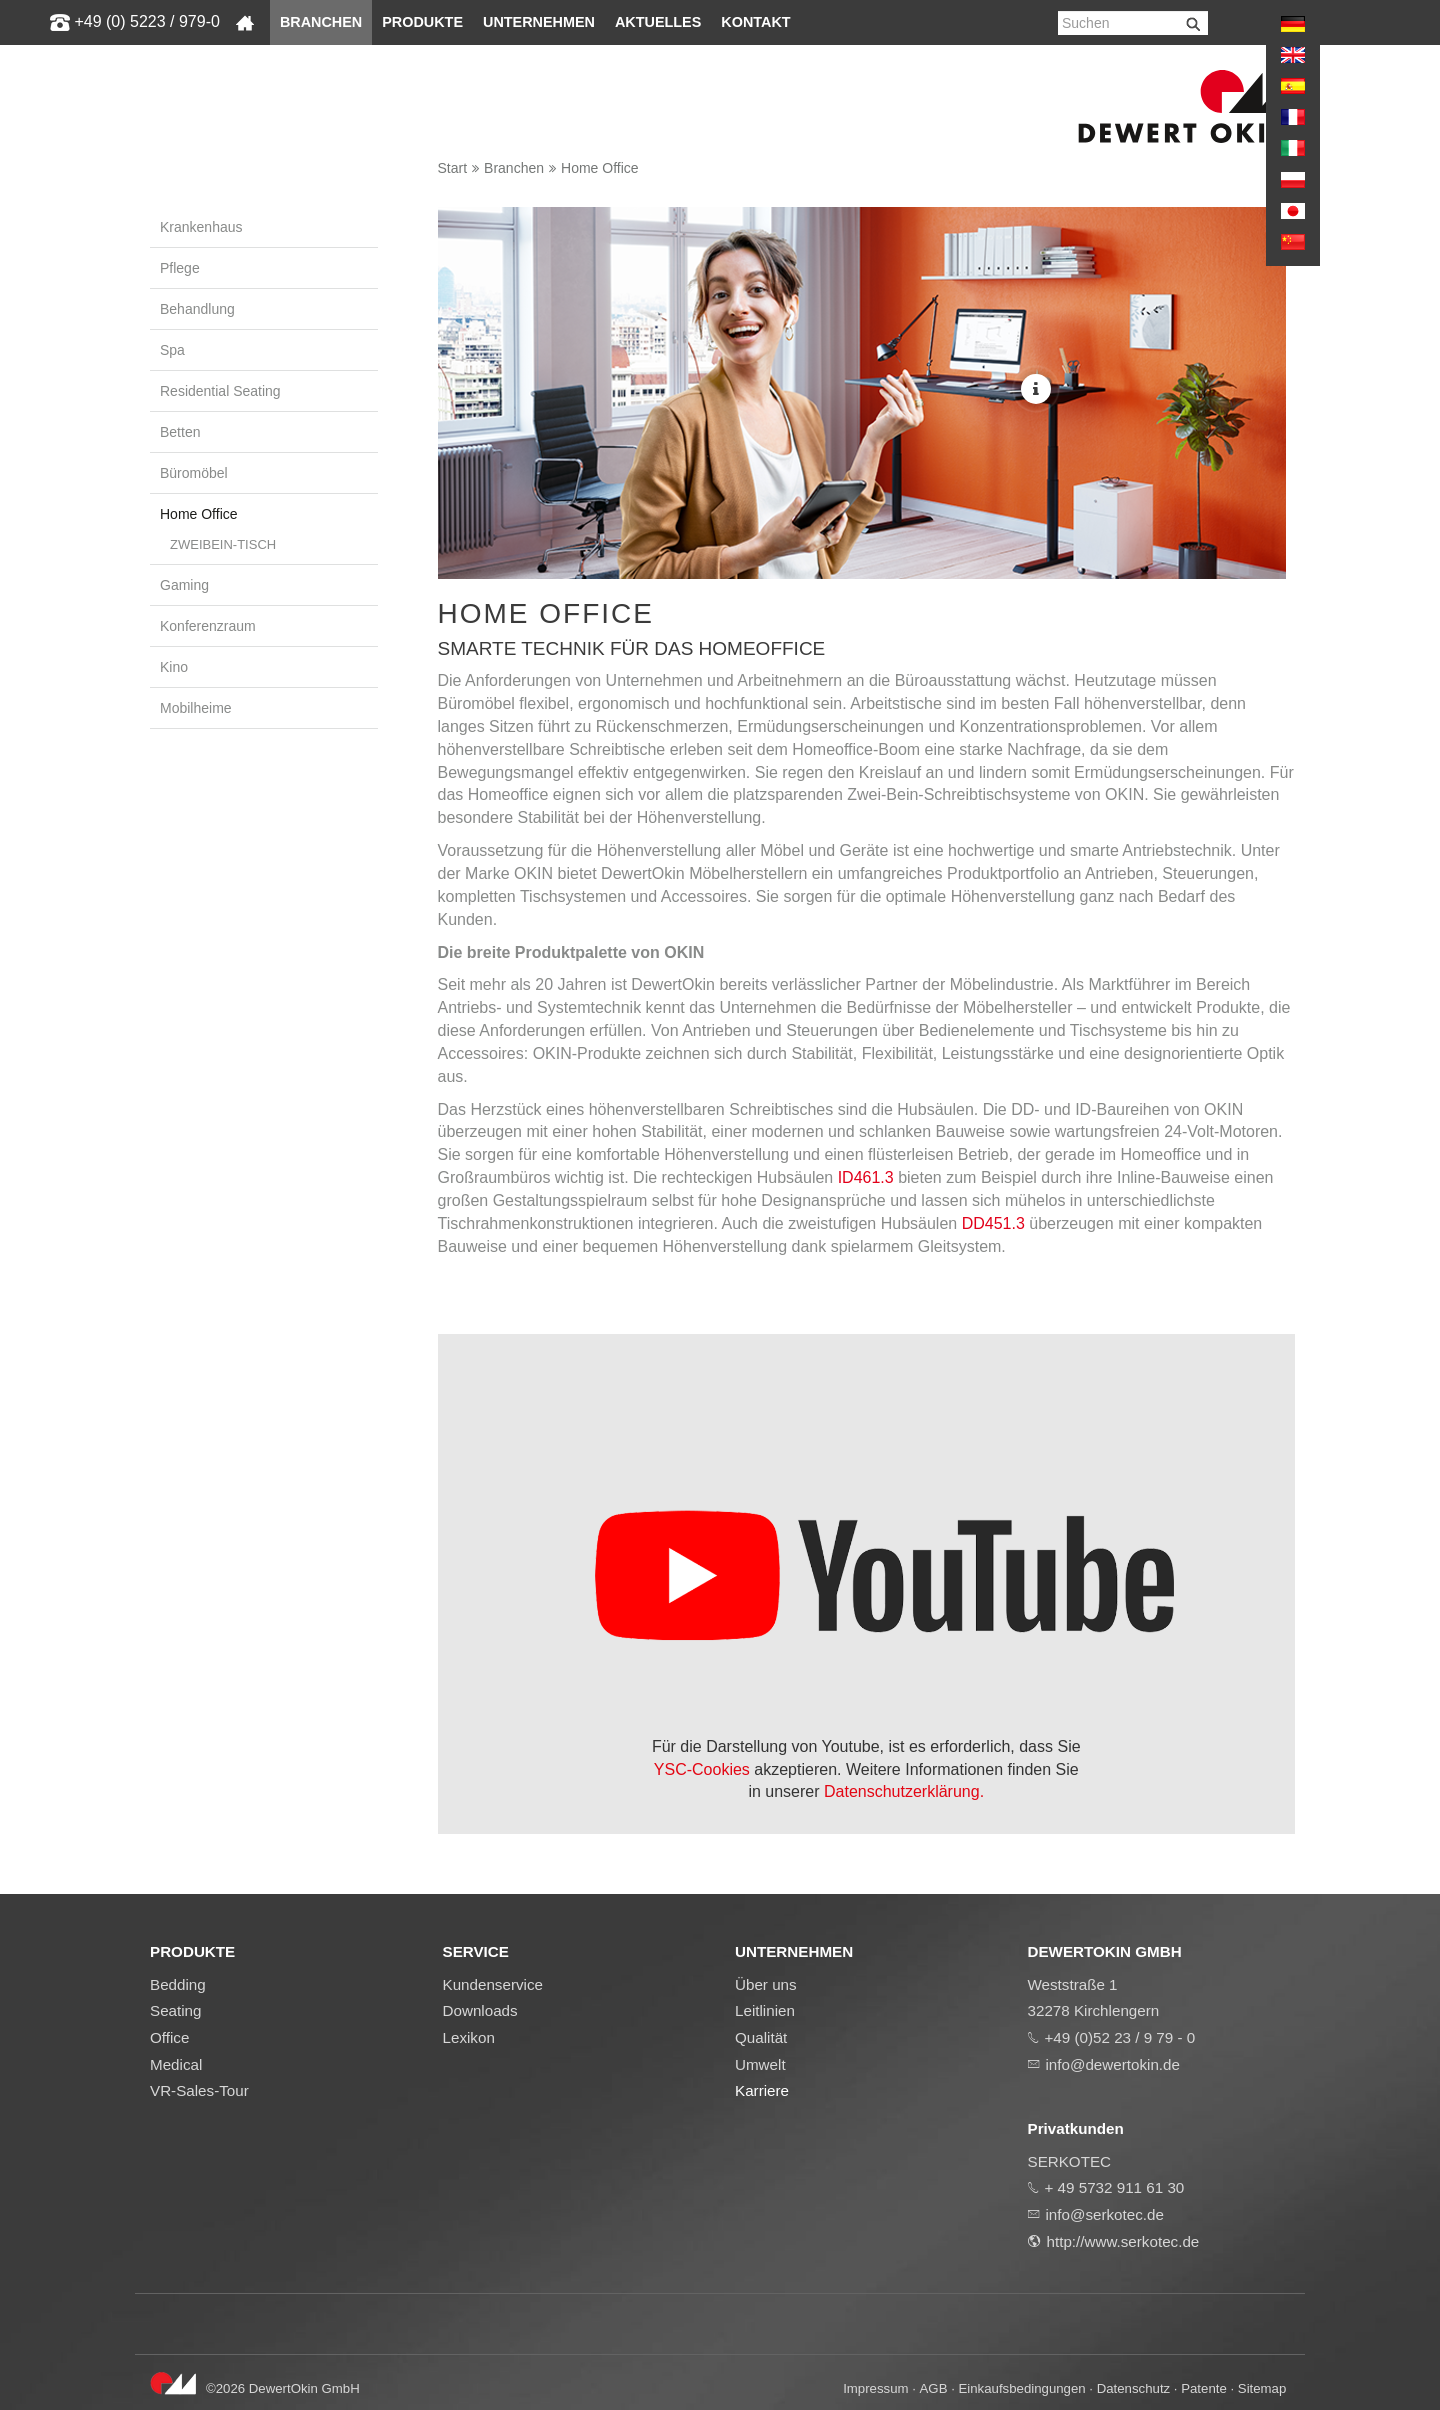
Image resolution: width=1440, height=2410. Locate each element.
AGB (934, 2388)
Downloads (480, 2010)
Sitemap (1262, 2388)
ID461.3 (866, 1177)
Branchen (321, 22)
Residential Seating (220, 391)
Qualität (761, 2037)
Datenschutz (1133, 2388)
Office (169, 2037)
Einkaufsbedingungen (1022, 2388)
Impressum (875, 2388)
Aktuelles (658, 22)
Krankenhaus (201, 227)
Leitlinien (765, 2010)
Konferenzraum (208, 626)
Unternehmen (539, 22)
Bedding (178, 1984)
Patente (1204, 2388)
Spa (172, 350)
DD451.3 (991, 1223)
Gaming (184, 585)
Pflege (180, 268)
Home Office (600, 168)
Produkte (422, 22)
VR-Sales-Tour (199, 2090)
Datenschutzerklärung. (904, 1791)
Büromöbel (194, 473)
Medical (176, 2064)
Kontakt (755, 22)
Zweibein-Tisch (223, 544)
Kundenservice (493, 1984)
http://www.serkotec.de (1123, 2241)
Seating (176, 2010)
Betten (180, 432)
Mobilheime (196, 708)
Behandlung (197, 309)
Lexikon (469, 2037)
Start (453, 168)
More (1036, 389)
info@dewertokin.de (1113, 2064)
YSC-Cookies (704, 1769)
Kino (174, 667)
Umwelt (760, 2064)
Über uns (766, 1984)
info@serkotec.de (1105, 2214)
